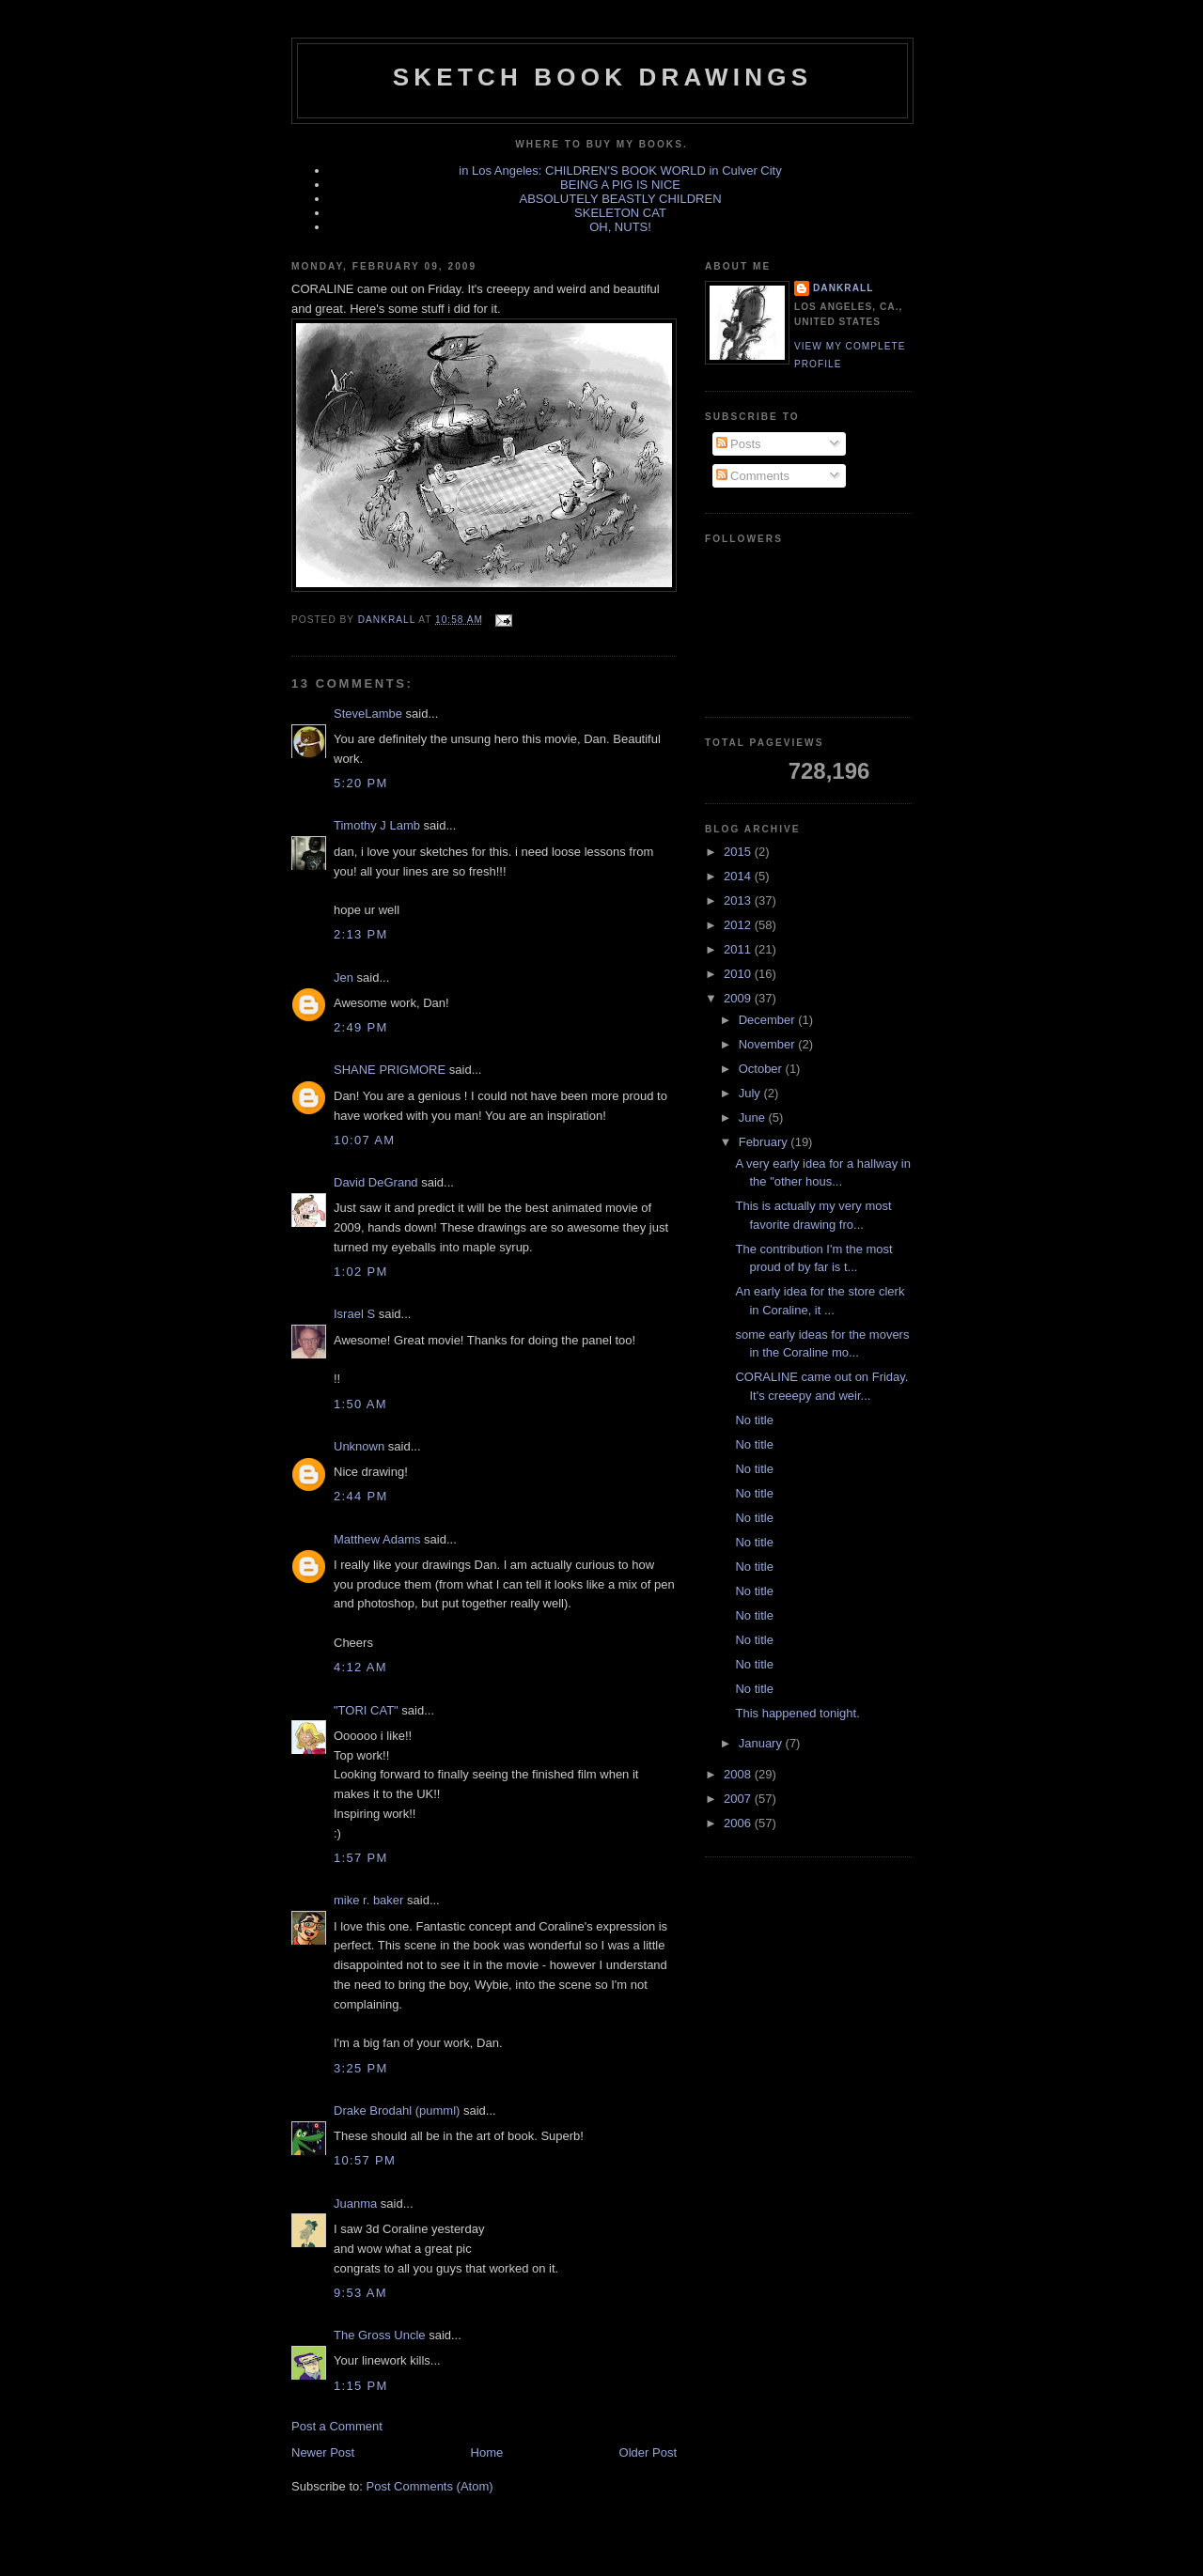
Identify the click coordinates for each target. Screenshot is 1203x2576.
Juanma (355, 2203)
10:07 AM (364, 1140)
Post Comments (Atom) (430, 2486)
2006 (739, 1823)
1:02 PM (361, 1272)
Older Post (648, 2452)
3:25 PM (361, 2068)
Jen (343, 977)
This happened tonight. (797, 1713)
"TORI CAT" (366, 1710)
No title (754, 1420)
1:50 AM (360, 1404)
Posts (738, 444)
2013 (739, 900)
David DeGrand (376, 1182)
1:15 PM (361, 2386)
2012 (739, 925)
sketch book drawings (602, 77)
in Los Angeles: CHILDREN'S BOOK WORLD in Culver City (620, 170)
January (762, 1743)
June (754, 1117)
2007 (739, 1799)
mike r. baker (368, 1900)
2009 (739, 998)
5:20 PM (361, 783)
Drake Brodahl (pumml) (397, 2110)
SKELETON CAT (620, 213)
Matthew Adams (377, 1539)
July (751, 1093)
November (769, 1044)
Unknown (359, 1446)
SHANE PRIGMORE (389, 1070)
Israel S (354, 1314)
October (762, 1069)
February (765, 1142)
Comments (752, 476)
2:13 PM (361, 934)
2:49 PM (361, 1027)
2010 (739, 974)
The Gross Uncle (380, 2335)
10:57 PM (365, 2160)
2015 (739, 852)
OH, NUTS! (620, 227)
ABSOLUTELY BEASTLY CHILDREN (620, 199)
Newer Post (322, 2452)
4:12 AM (360, 1667)
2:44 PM (361, 1496)
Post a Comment (337, 2426)
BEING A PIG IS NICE (620, 185)
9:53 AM (360, 2293)
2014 (739, 876)
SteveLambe (368, 713)
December (769, 1020)
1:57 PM (361, 1858)
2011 (739, 949)
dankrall (843, 288)
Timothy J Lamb (377, 825)
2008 (739, 1774)
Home (487, 2452)
